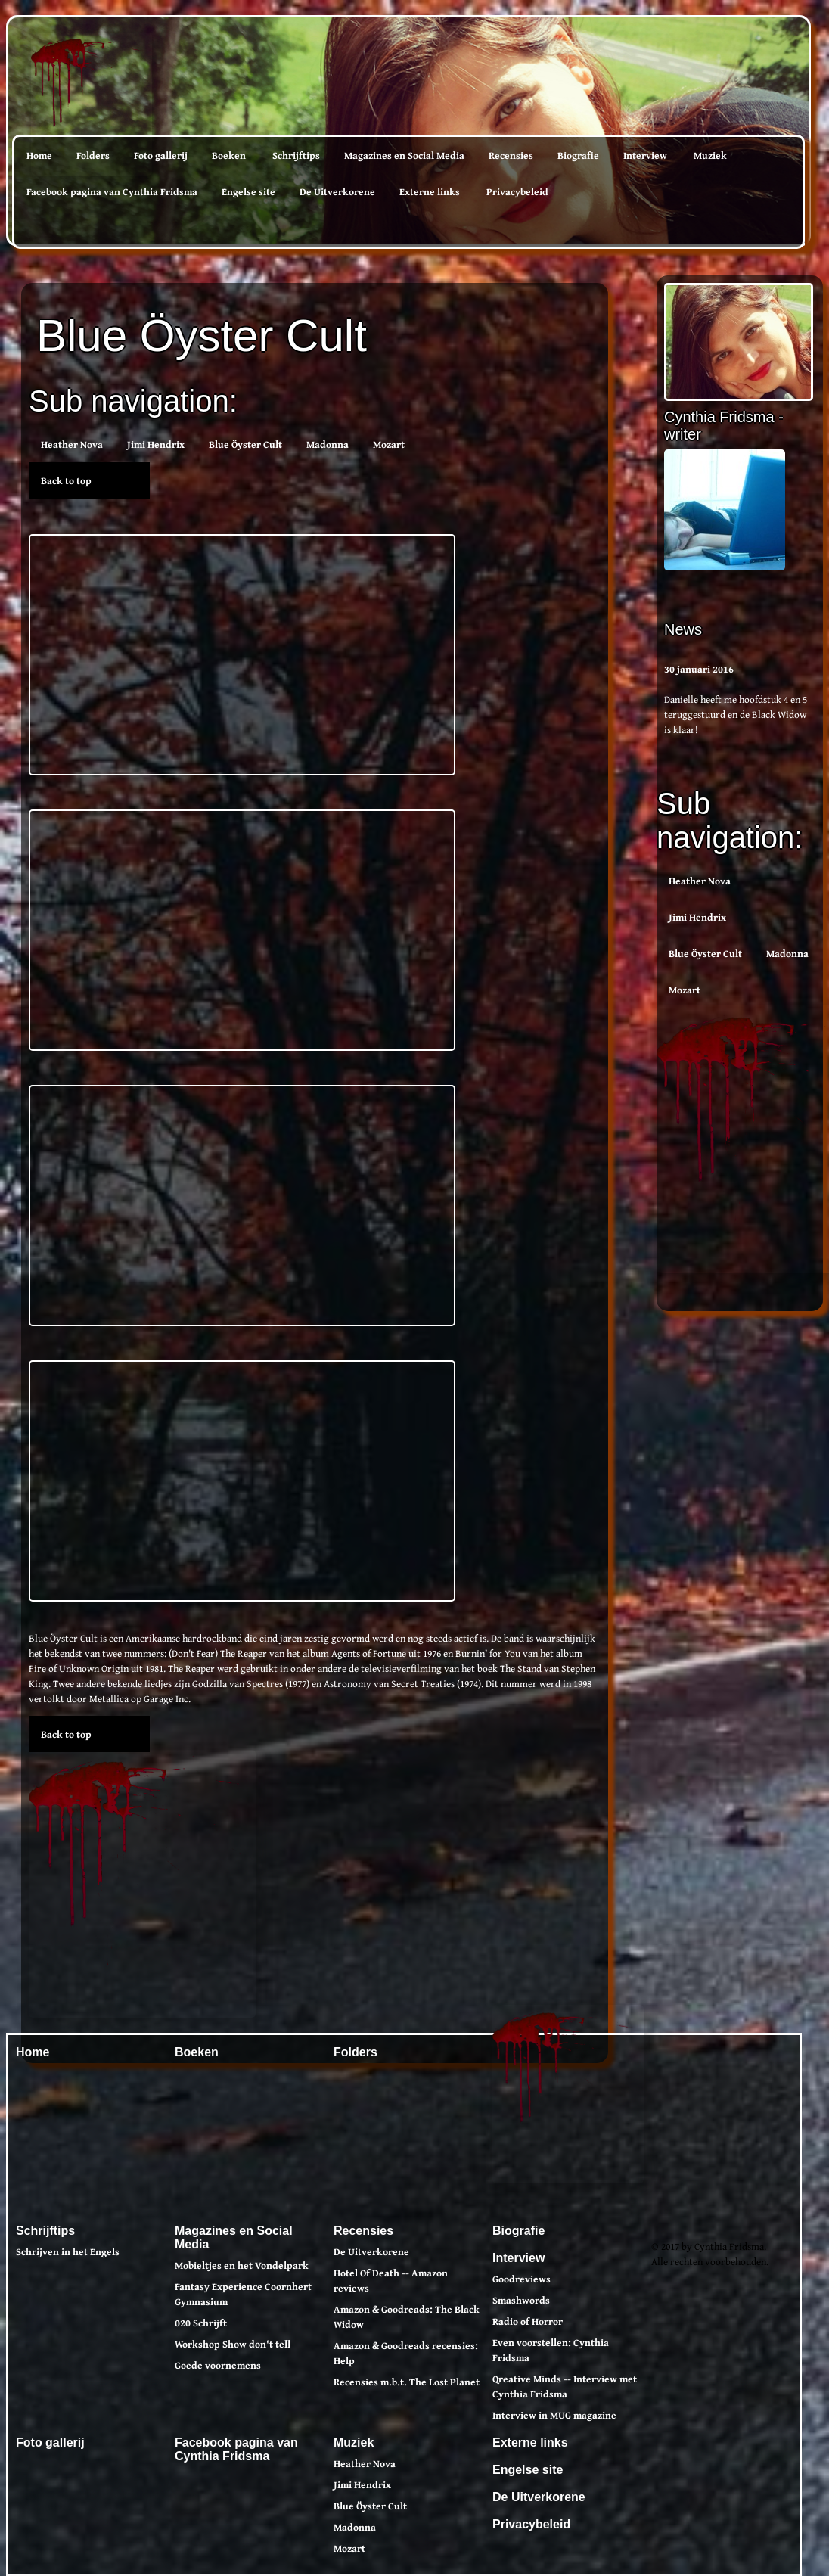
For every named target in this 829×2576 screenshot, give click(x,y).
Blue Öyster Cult (705, 953)
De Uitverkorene (337, 191)
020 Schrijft (201, 2322)
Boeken (229, 155)
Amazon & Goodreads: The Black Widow (407, 2316)
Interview (645, 155)
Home (39, 155)
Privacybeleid (517, 191)
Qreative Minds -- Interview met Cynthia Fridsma (564, 2386)
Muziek (710, 155)
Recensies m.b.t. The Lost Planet (407, 2381)
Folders (93, 155)
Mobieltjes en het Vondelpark (242, 2265)
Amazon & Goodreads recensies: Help (406, 2353)
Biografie (578, 155)
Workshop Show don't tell (232, 2343)
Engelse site (248, 191)
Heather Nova (700, 880)
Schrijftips (296, 155)
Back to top (66, 480)
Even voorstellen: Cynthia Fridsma (550, 2350)
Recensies (511, 155)
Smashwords (521, 2299)
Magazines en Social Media (404, 155)
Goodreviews (521, 2278)
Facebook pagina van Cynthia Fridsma (111, 191)
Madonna (787, 953)
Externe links (429, 191)
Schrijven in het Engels (68, 2251)
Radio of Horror (527, 2321)
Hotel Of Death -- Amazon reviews (391, 2280)
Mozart (684, 989)
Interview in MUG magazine (554, 2414)
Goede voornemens (218, 2364)
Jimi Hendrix (697, 916)
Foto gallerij (161, 155)
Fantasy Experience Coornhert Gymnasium (243, 2294)
